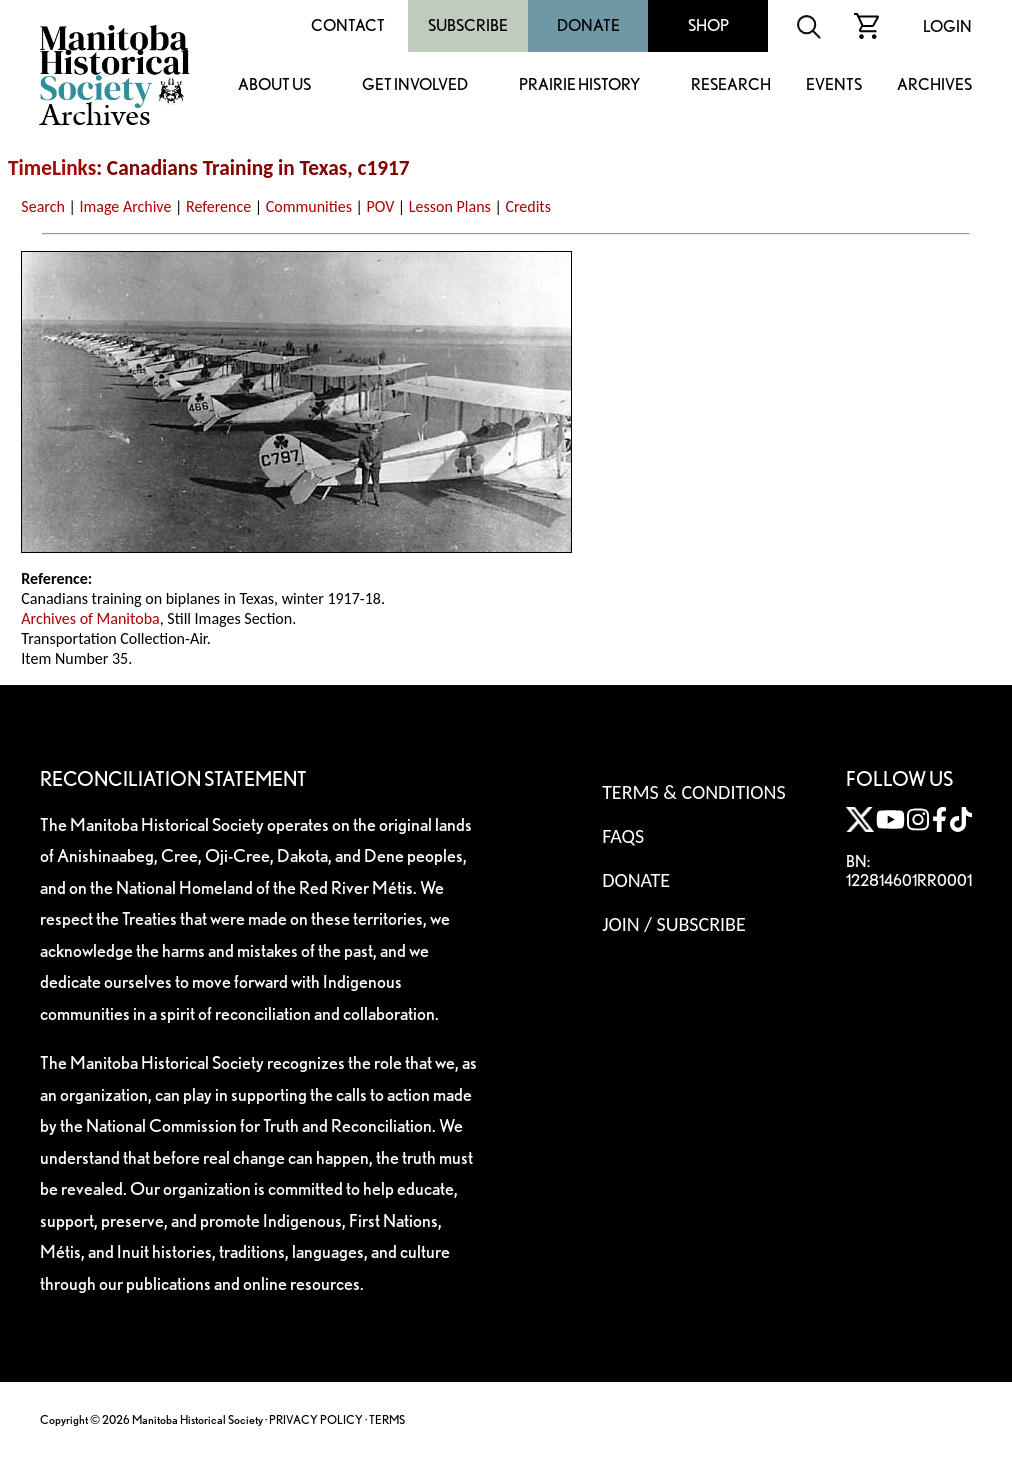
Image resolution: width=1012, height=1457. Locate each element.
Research (731, 85)
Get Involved (415, 85)
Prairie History (579, 85)
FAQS (623, 836)
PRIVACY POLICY (316, 1419)
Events (834, 85)
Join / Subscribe (674, 924)
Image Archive (125, 206)
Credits (528, 206)
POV (381, 206)
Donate (588, 25)
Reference (218, 206)
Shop (708, 25)
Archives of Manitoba (90, 618)
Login (947, 26)
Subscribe (468, 25)
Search (43, 206)
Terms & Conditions (693, 792)
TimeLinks (52, 168)
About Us (274, 85)
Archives (934, 85)
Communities (309, 206)
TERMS (387, 1419)
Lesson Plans (450, 206)
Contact (348, 25)
